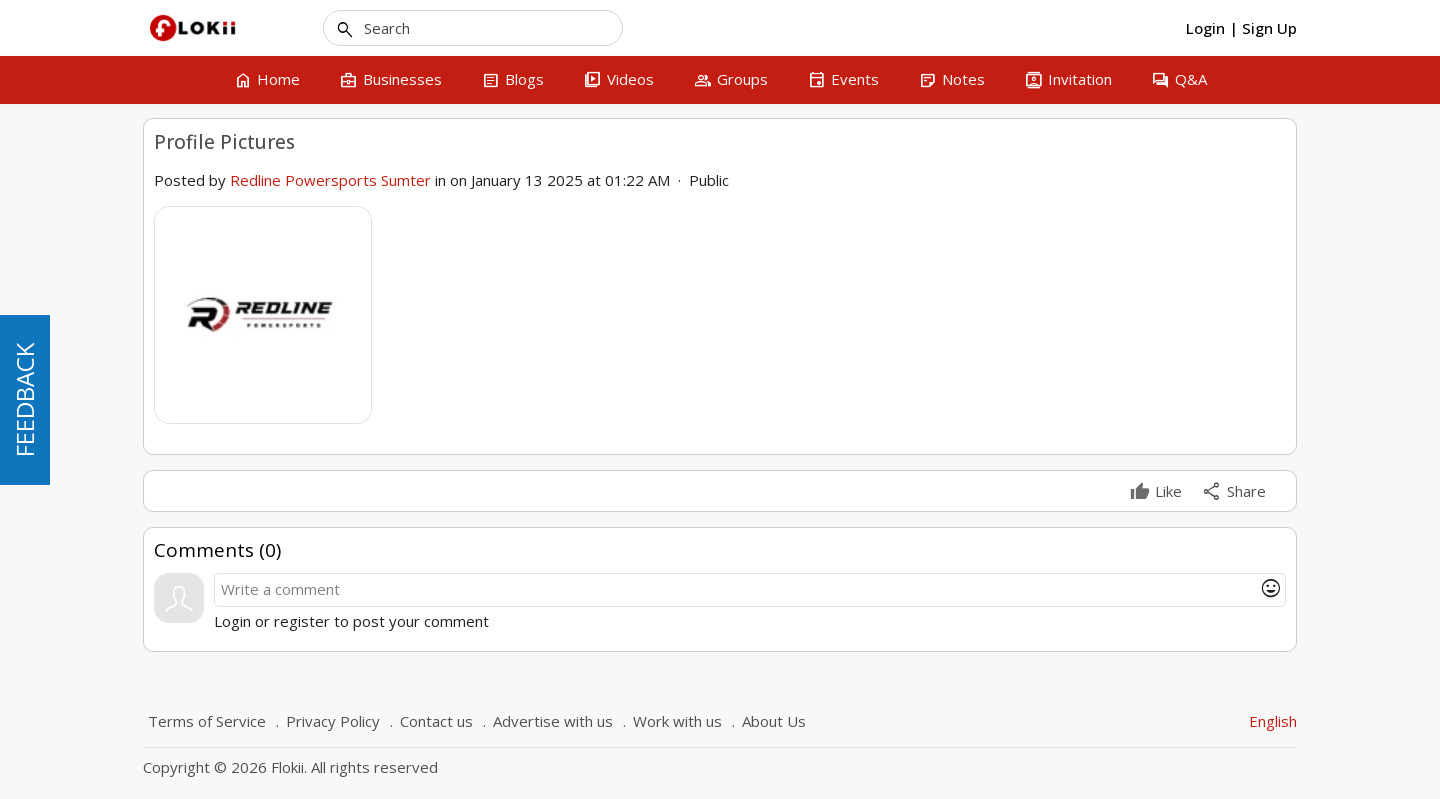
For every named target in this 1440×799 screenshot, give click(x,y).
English (1273, 721)
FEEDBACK (24, 400)
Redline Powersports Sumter (330, 180)
